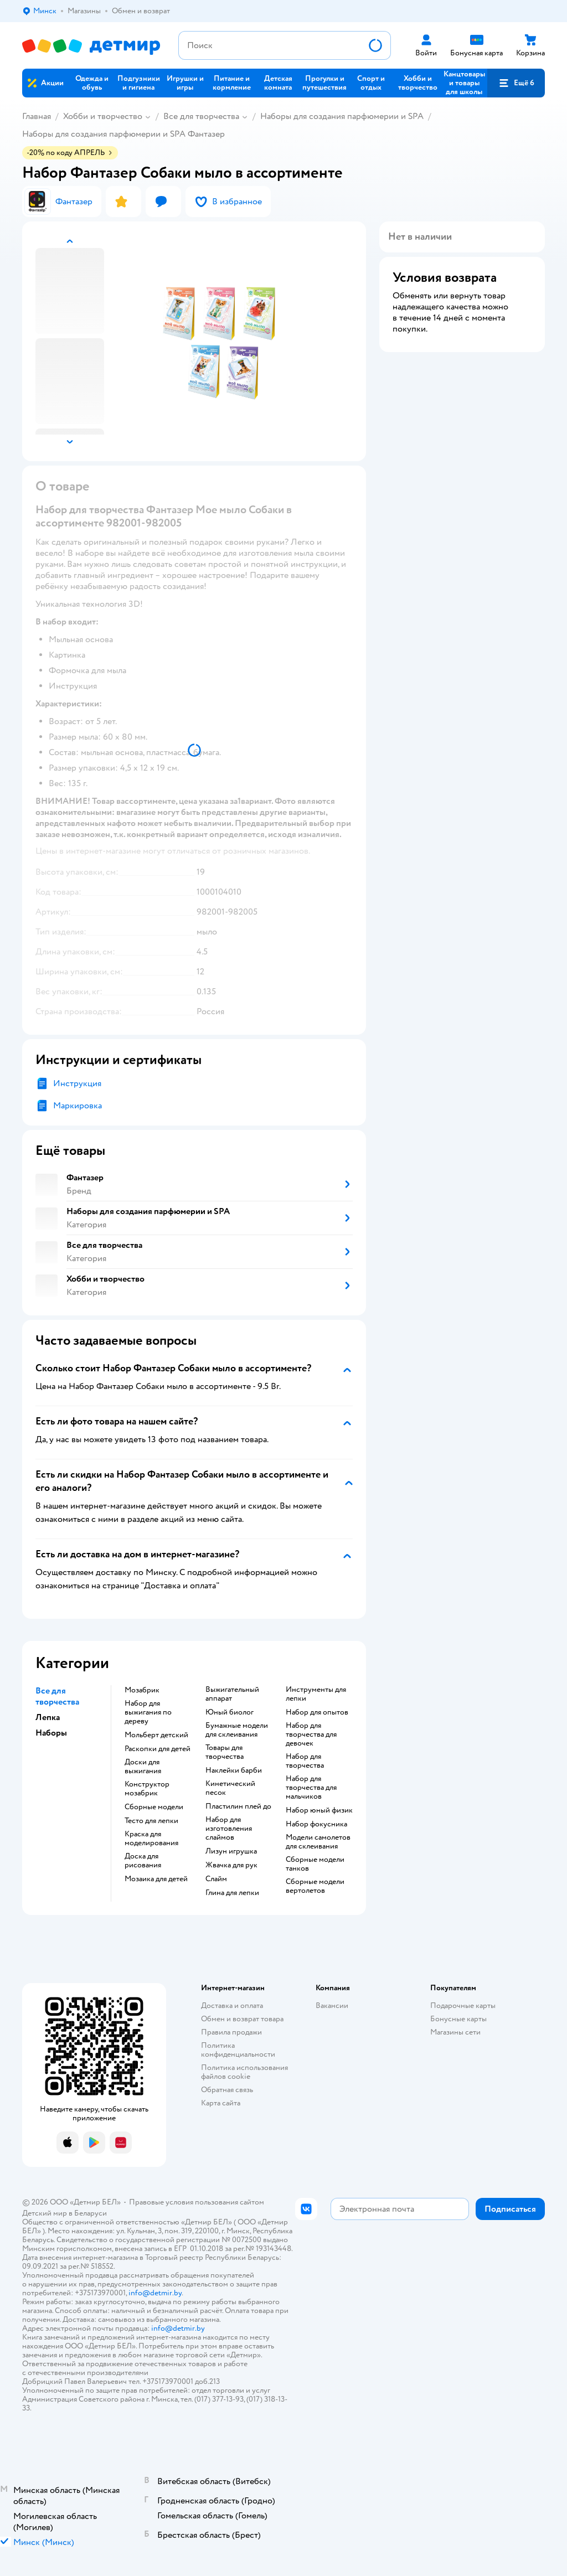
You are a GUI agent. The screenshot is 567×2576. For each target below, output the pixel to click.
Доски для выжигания (143, 1766)
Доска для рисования (143, 1861)
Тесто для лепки (151, 1820)
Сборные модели (154, 1807)
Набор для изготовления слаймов (228, 1828)
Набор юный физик (319, 1810)
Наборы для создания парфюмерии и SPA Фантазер (123, 134)
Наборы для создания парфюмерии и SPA (342, 116)
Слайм (216, 1879)
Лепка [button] (47, 1717)
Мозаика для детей (156, 1879)
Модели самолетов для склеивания (318, 1842)
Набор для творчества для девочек (311, 1734)
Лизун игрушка (231, 1851)
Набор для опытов (317, 1712)
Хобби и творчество (102, 116)
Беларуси (90, 2213)
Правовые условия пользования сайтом (196, 2202)
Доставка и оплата (232, 2005)
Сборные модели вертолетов (315, 1886)
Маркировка (77, 1105)
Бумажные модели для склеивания (236, 1730)
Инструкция (77, 1083)
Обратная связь (227, 2089)
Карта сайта (220, 2103)
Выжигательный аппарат (232, 1694)
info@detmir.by (155, 2293)
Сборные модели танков (315, 1864)
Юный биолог (229, 1712)
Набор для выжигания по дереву (148, 1712)
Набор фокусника (316, 1824)
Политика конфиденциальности (238, 2050)
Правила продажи (231, 2032)
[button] (516, 83)
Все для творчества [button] (57, 1696)
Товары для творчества (224, 1752)
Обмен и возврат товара (242, 2018)
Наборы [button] (51, 1732)
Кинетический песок (230, 1788)
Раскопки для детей (157, 1748)
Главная (36, 116)
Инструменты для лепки (316, 1694)
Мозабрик (142, 1690)
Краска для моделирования (151, 1838)
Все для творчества (201, 116)
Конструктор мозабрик (147, 1789)
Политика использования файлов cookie (244, 2072)
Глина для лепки (232, 1892)
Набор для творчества (305, 1761)
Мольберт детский (156, 1735)
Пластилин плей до (238, 1806)
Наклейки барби (233, 1770)
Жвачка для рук (231, 1865)
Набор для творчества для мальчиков (311, 1787)
